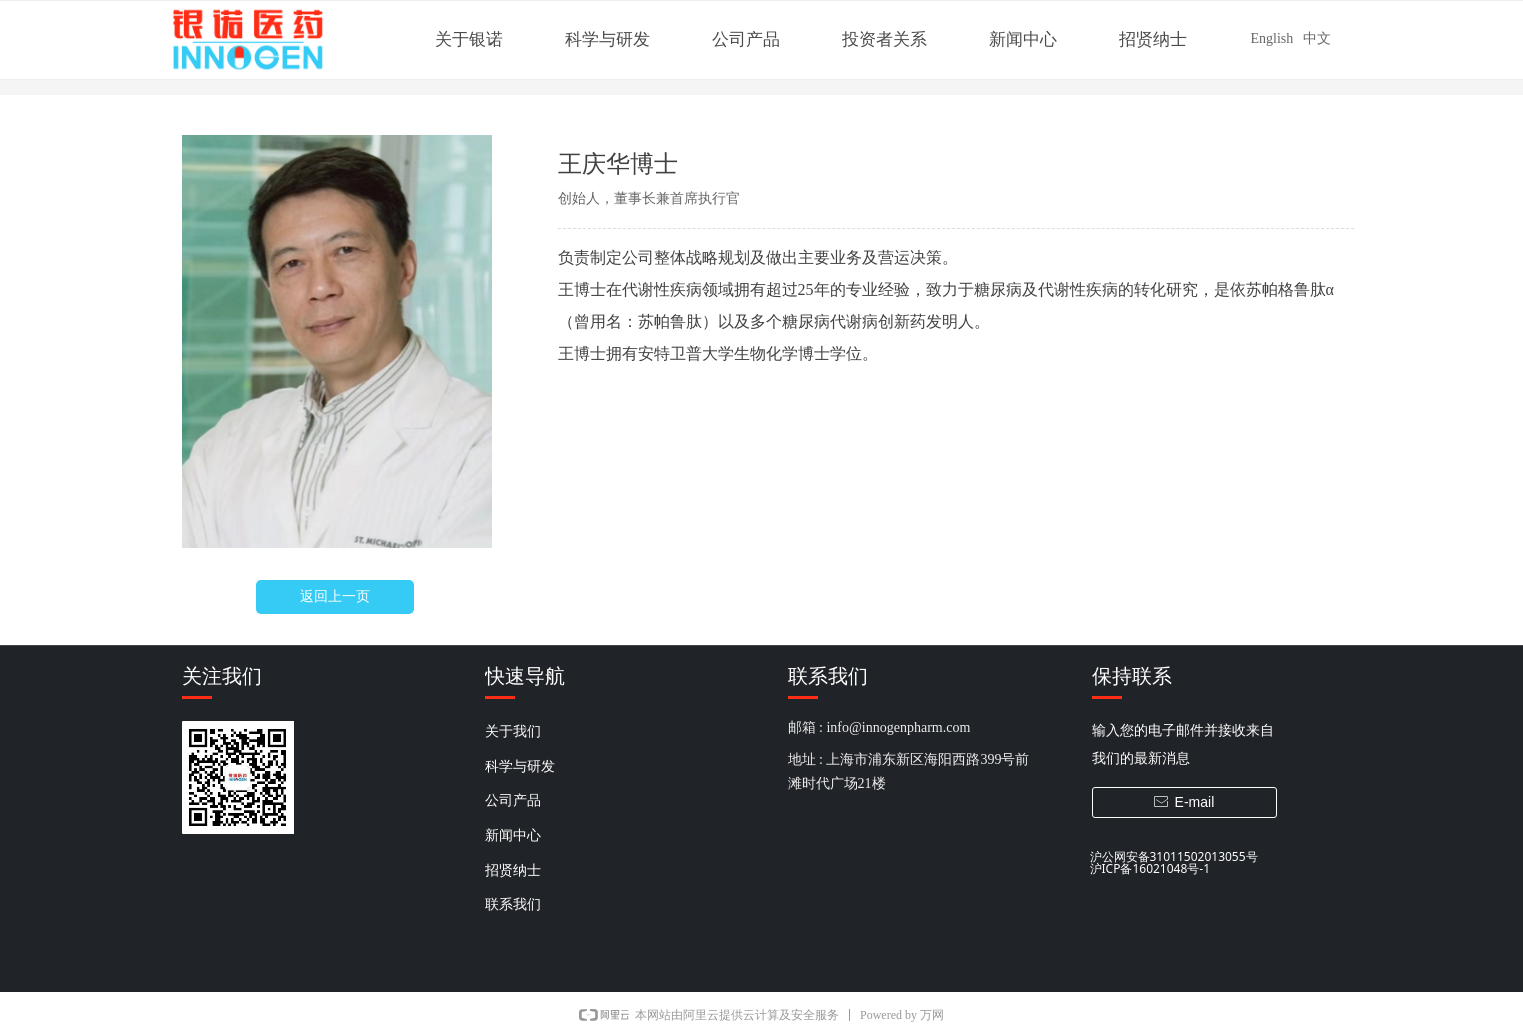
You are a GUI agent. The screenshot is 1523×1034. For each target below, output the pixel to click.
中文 (1317, 38)
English (1272, 38)
